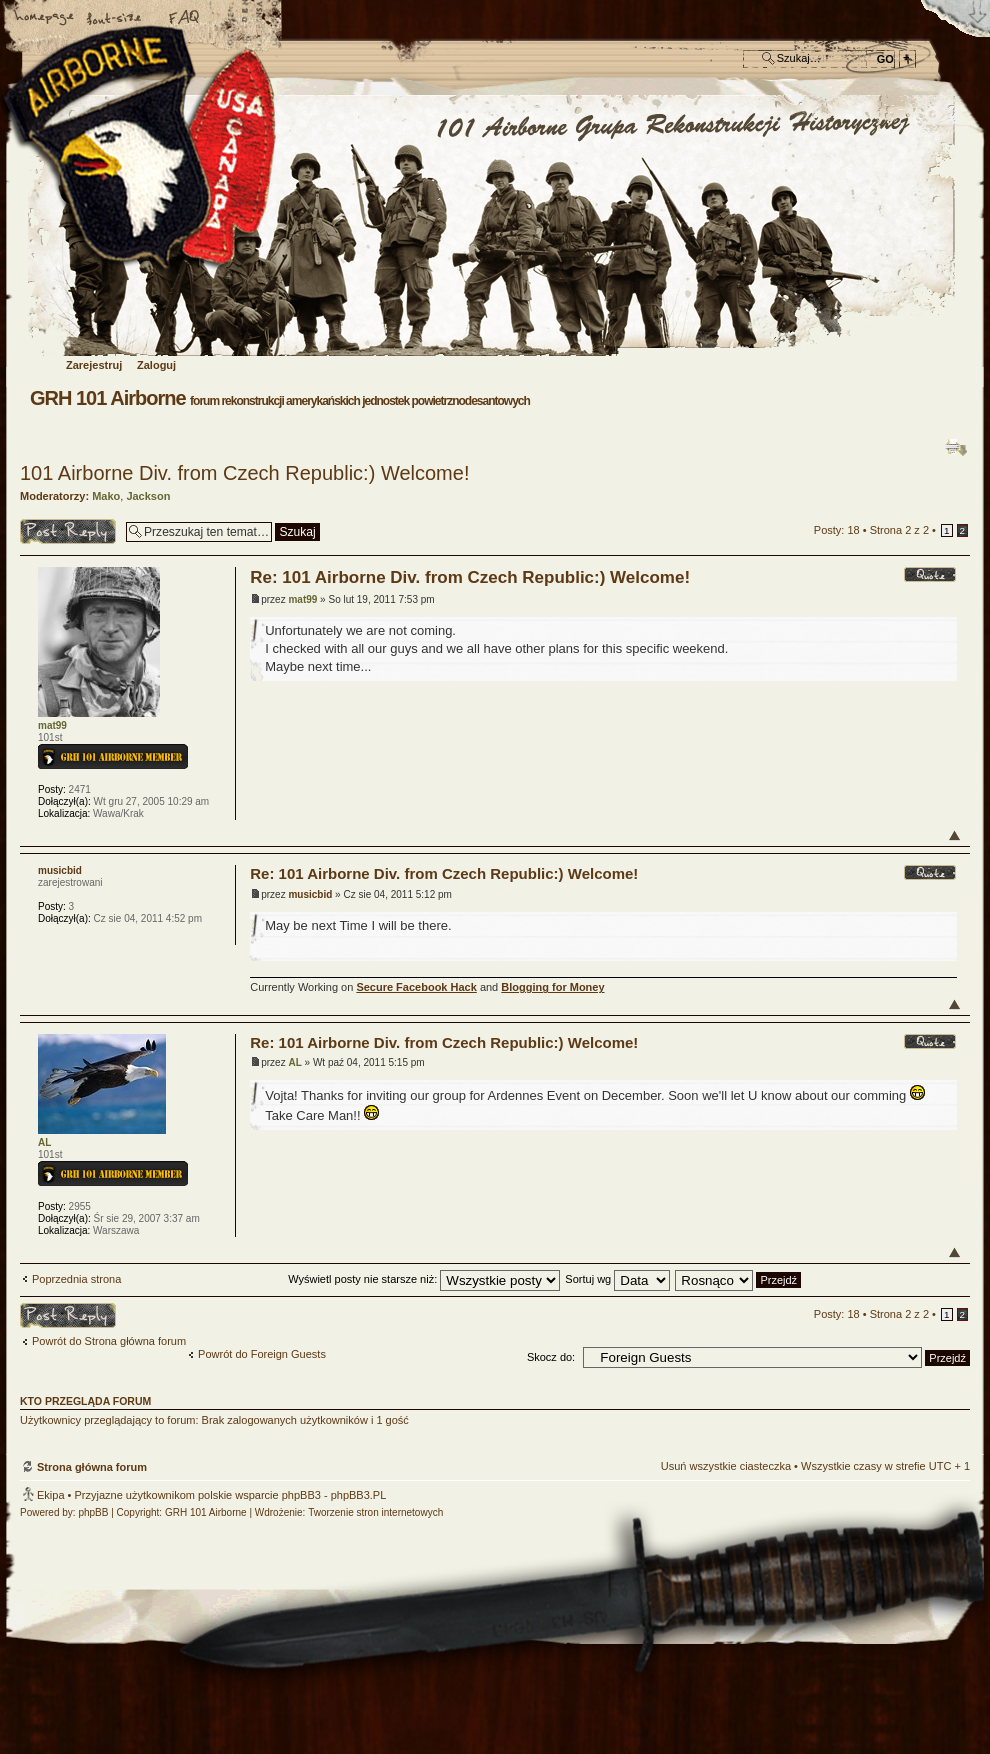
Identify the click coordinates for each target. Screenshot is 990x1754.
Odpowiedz (68, 531)
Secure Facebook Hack (416, 987)
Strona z (899, 530)
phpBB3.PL (359, 1495)
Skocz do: (551, 1357)
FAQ (185, 19)
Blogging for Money (552, 987)
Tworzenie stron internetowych (375, 1512)
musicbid (310, 894)
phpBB (93, 1512)
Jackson (148, 496)
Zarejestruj (94, 365)
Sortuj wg (617, 1279)
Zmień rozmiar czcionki (115, 19)
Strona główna (45, 19)
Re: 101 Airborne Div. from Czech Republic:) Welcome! (470, 577)
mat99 (302, 599)
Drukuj (956, 447)
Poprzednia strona (76, 1279)
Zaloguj (156, 365)
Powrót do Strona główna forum (109, 1341)
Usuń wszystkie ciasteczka (726, 1466)
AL (294, 1062)
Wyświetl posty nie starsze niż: (424, 1279)
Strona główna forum (492, 226)
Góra (954, 835)
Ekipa (51, 1495)
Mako (106, 496)
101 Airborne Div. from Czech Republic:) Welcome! (244, 473)
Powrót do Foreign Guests (262, 1354)
